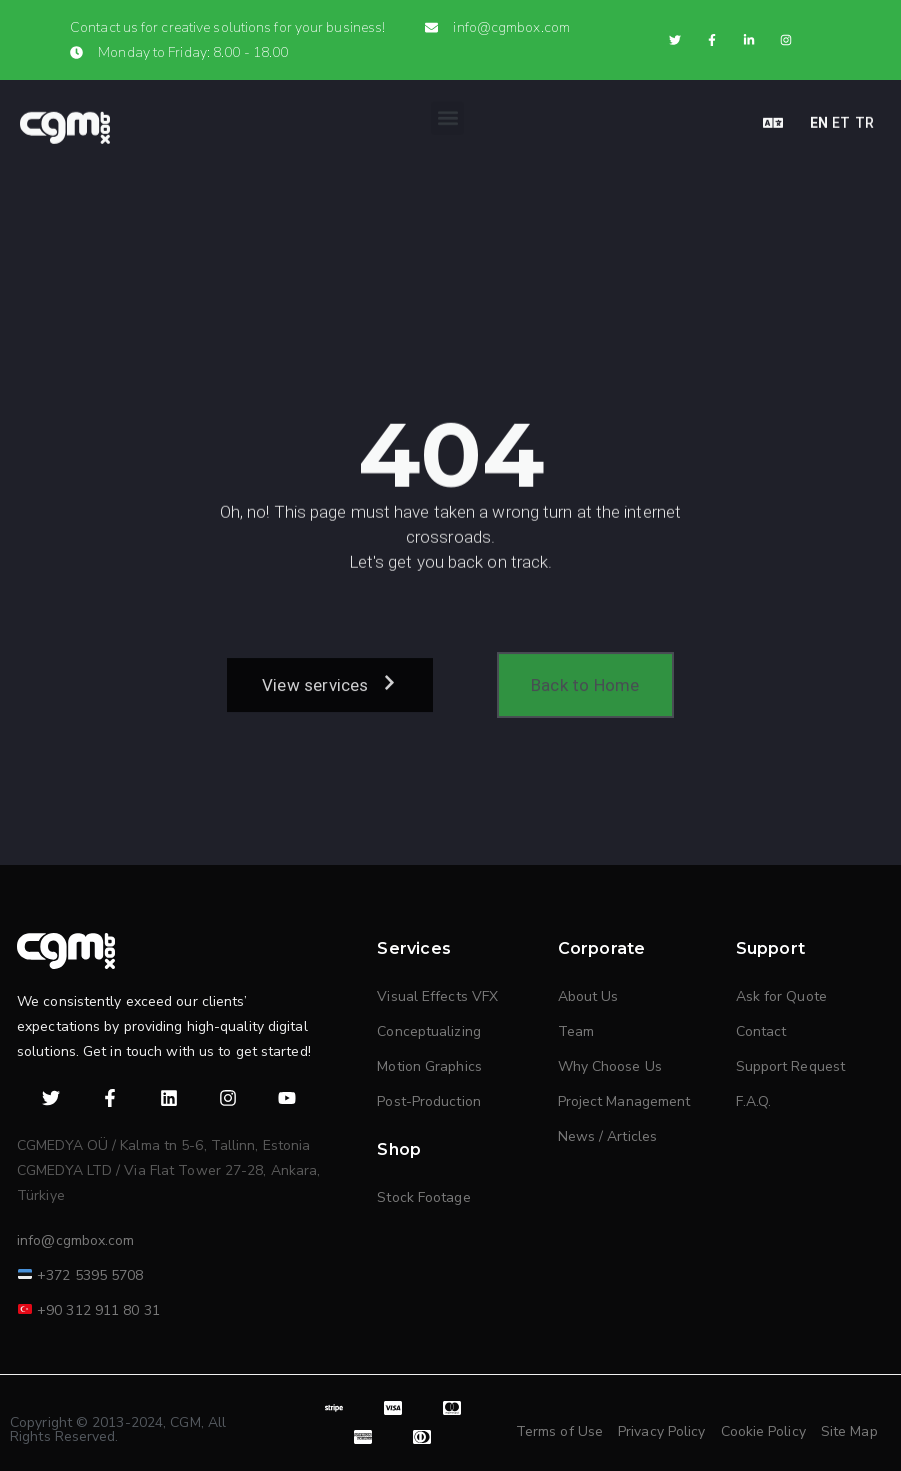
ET (841, 116)
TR (864, 116)
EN (819, 116)
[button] (447, 111)
